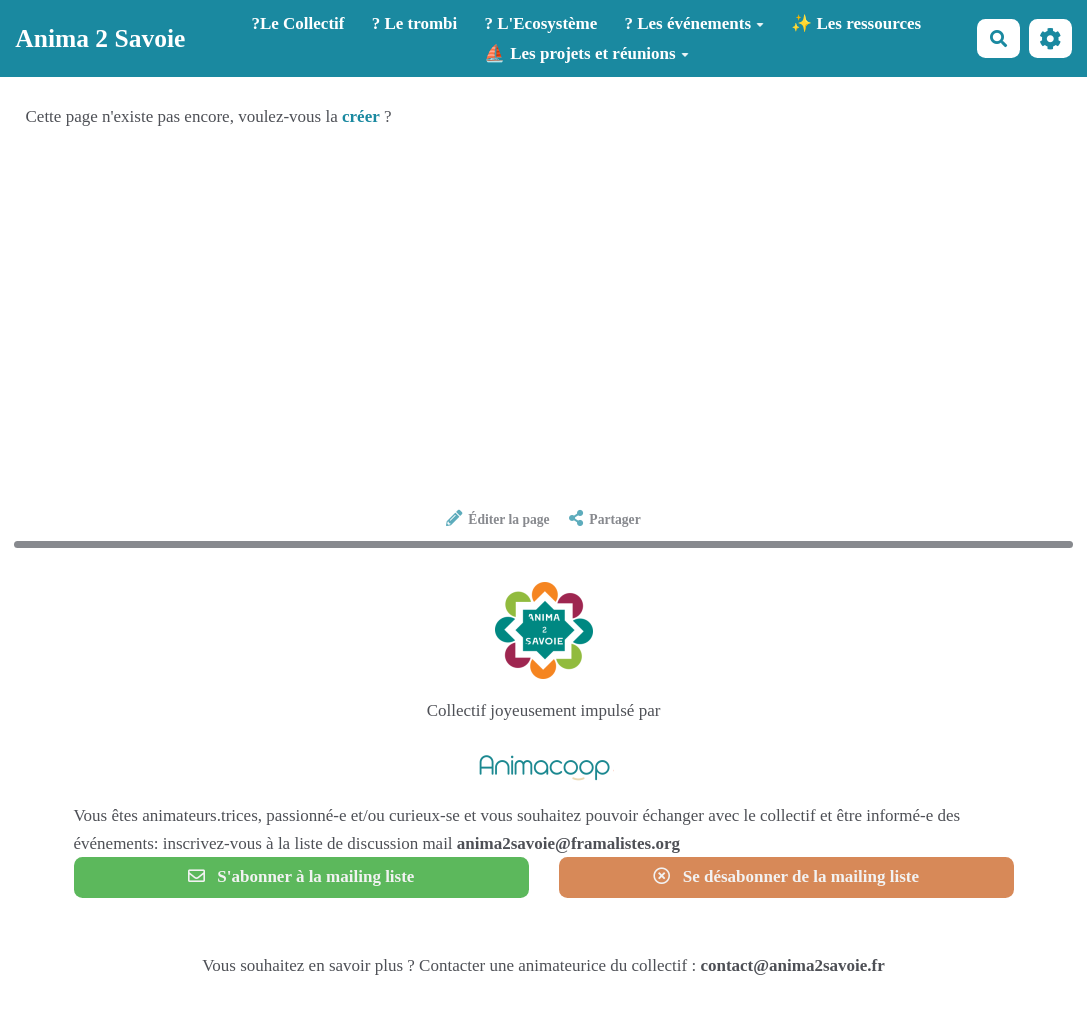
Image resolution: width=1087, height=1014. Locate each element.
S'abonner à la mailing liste (301, 876)
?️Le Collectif (297, 23)
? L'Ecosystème (540, 23)
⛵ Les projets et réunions (586, 53)
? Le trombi (415, 23)
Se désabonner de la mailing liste (786, 876)
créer (361, 116)
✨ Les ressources (856, 23)
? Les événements (694, 23)
